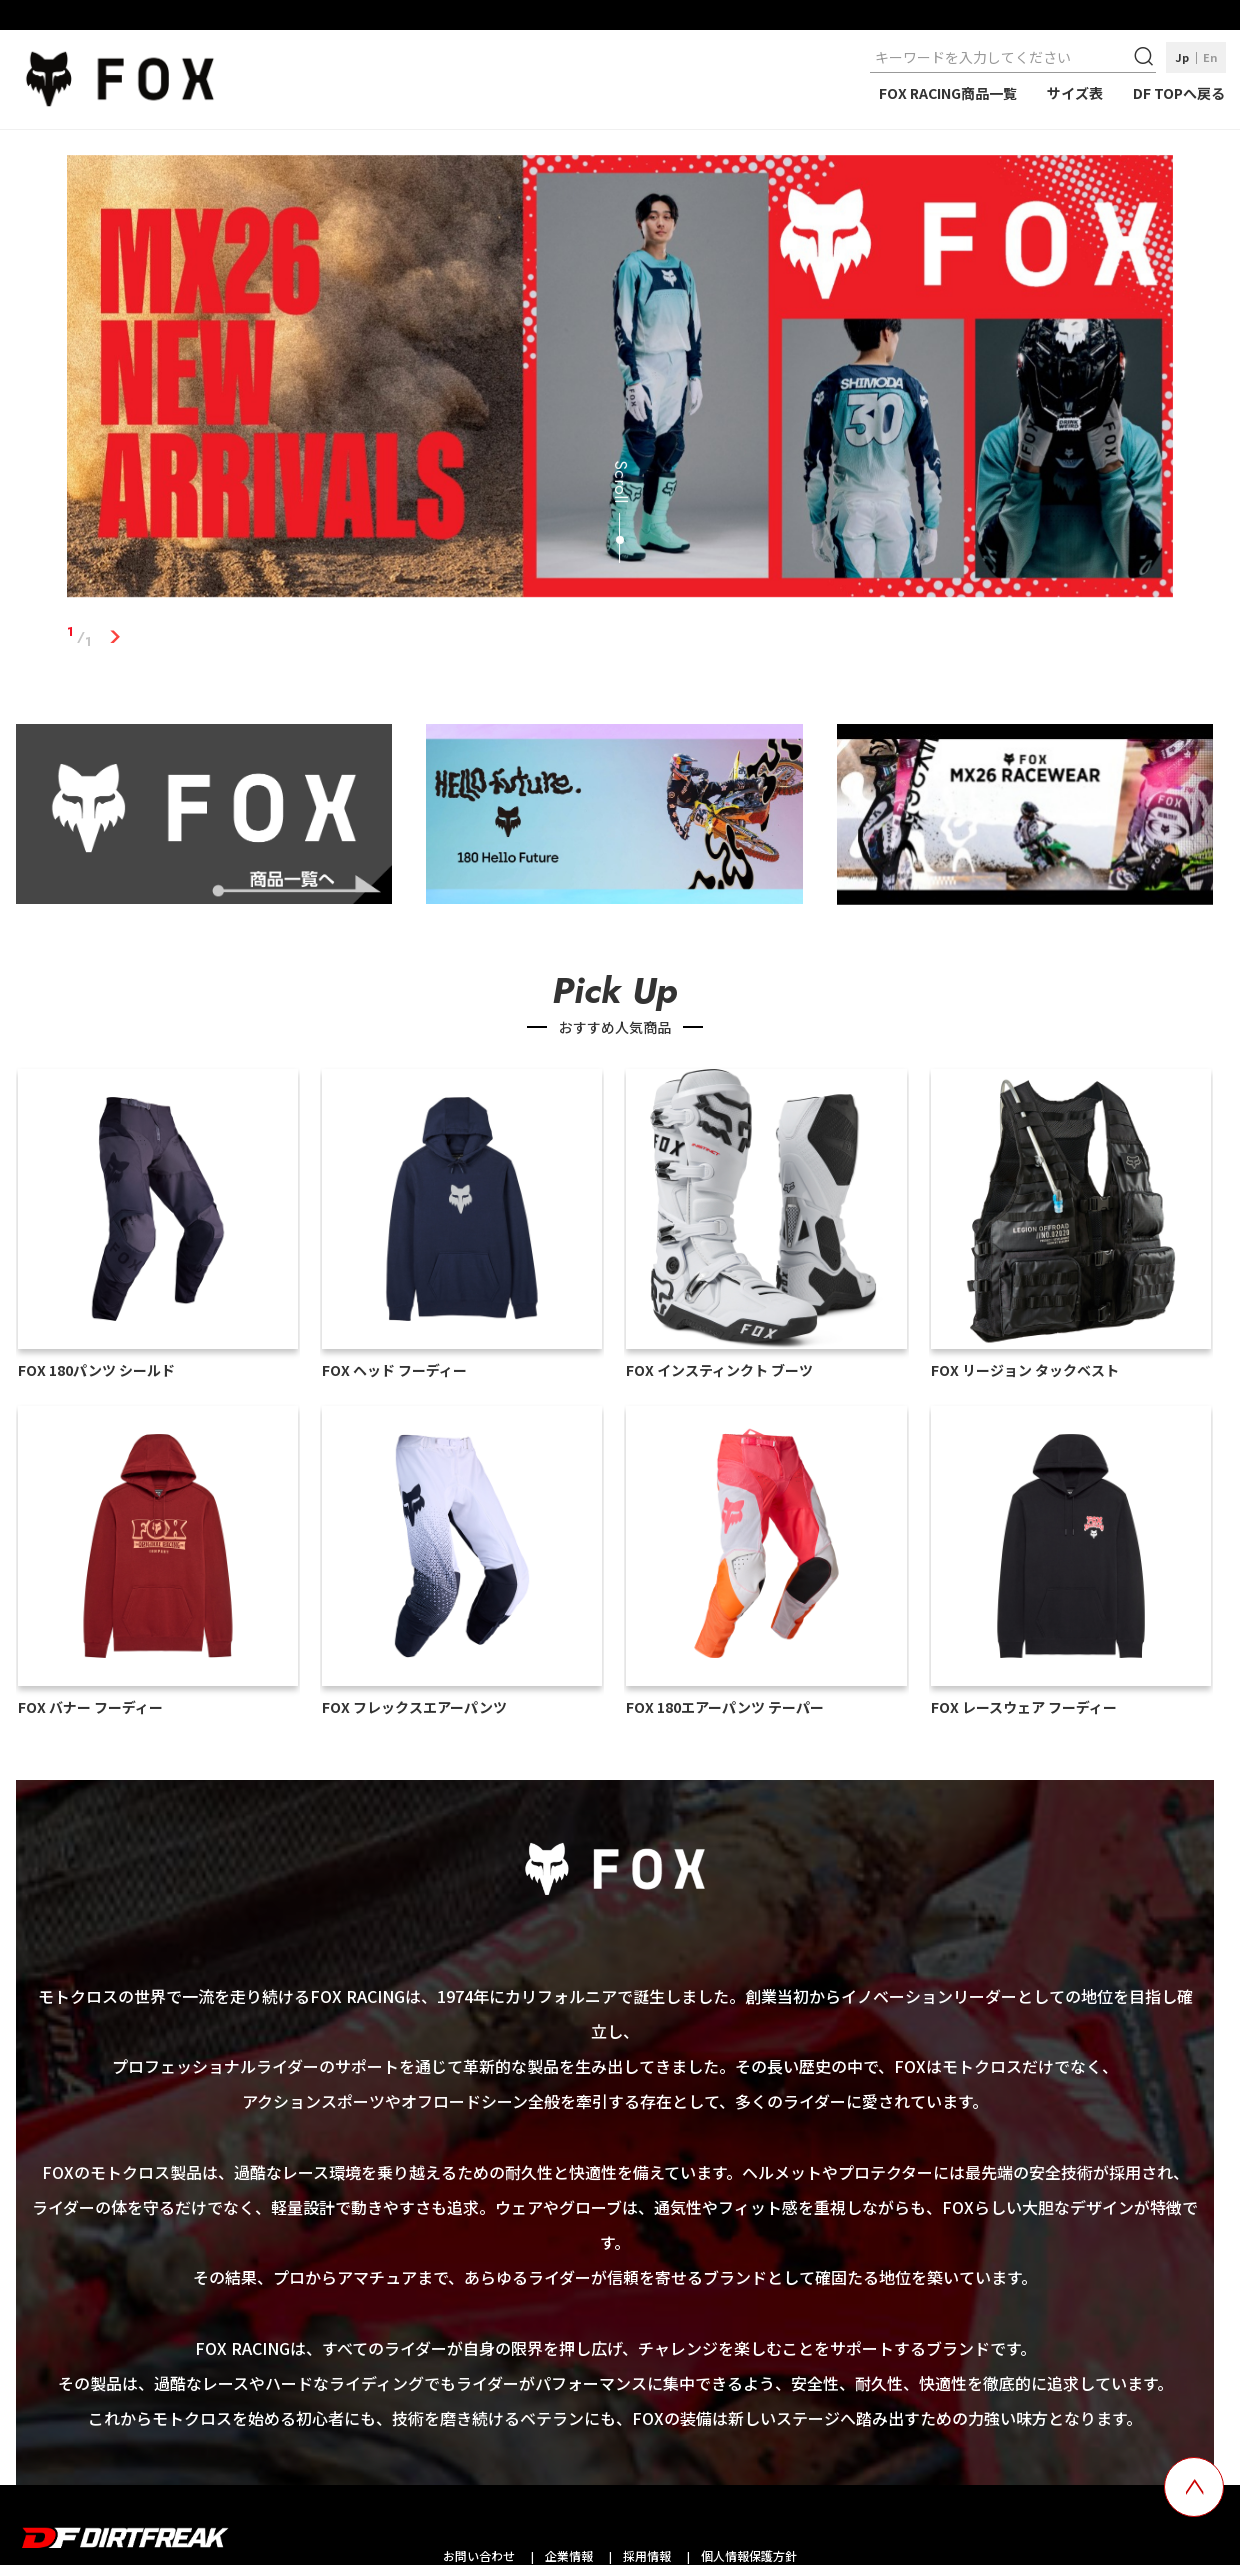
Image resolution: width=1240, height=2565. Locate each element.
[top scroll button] (1194, 2487)
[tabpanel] (620, 380)
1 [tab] (114, 637)
